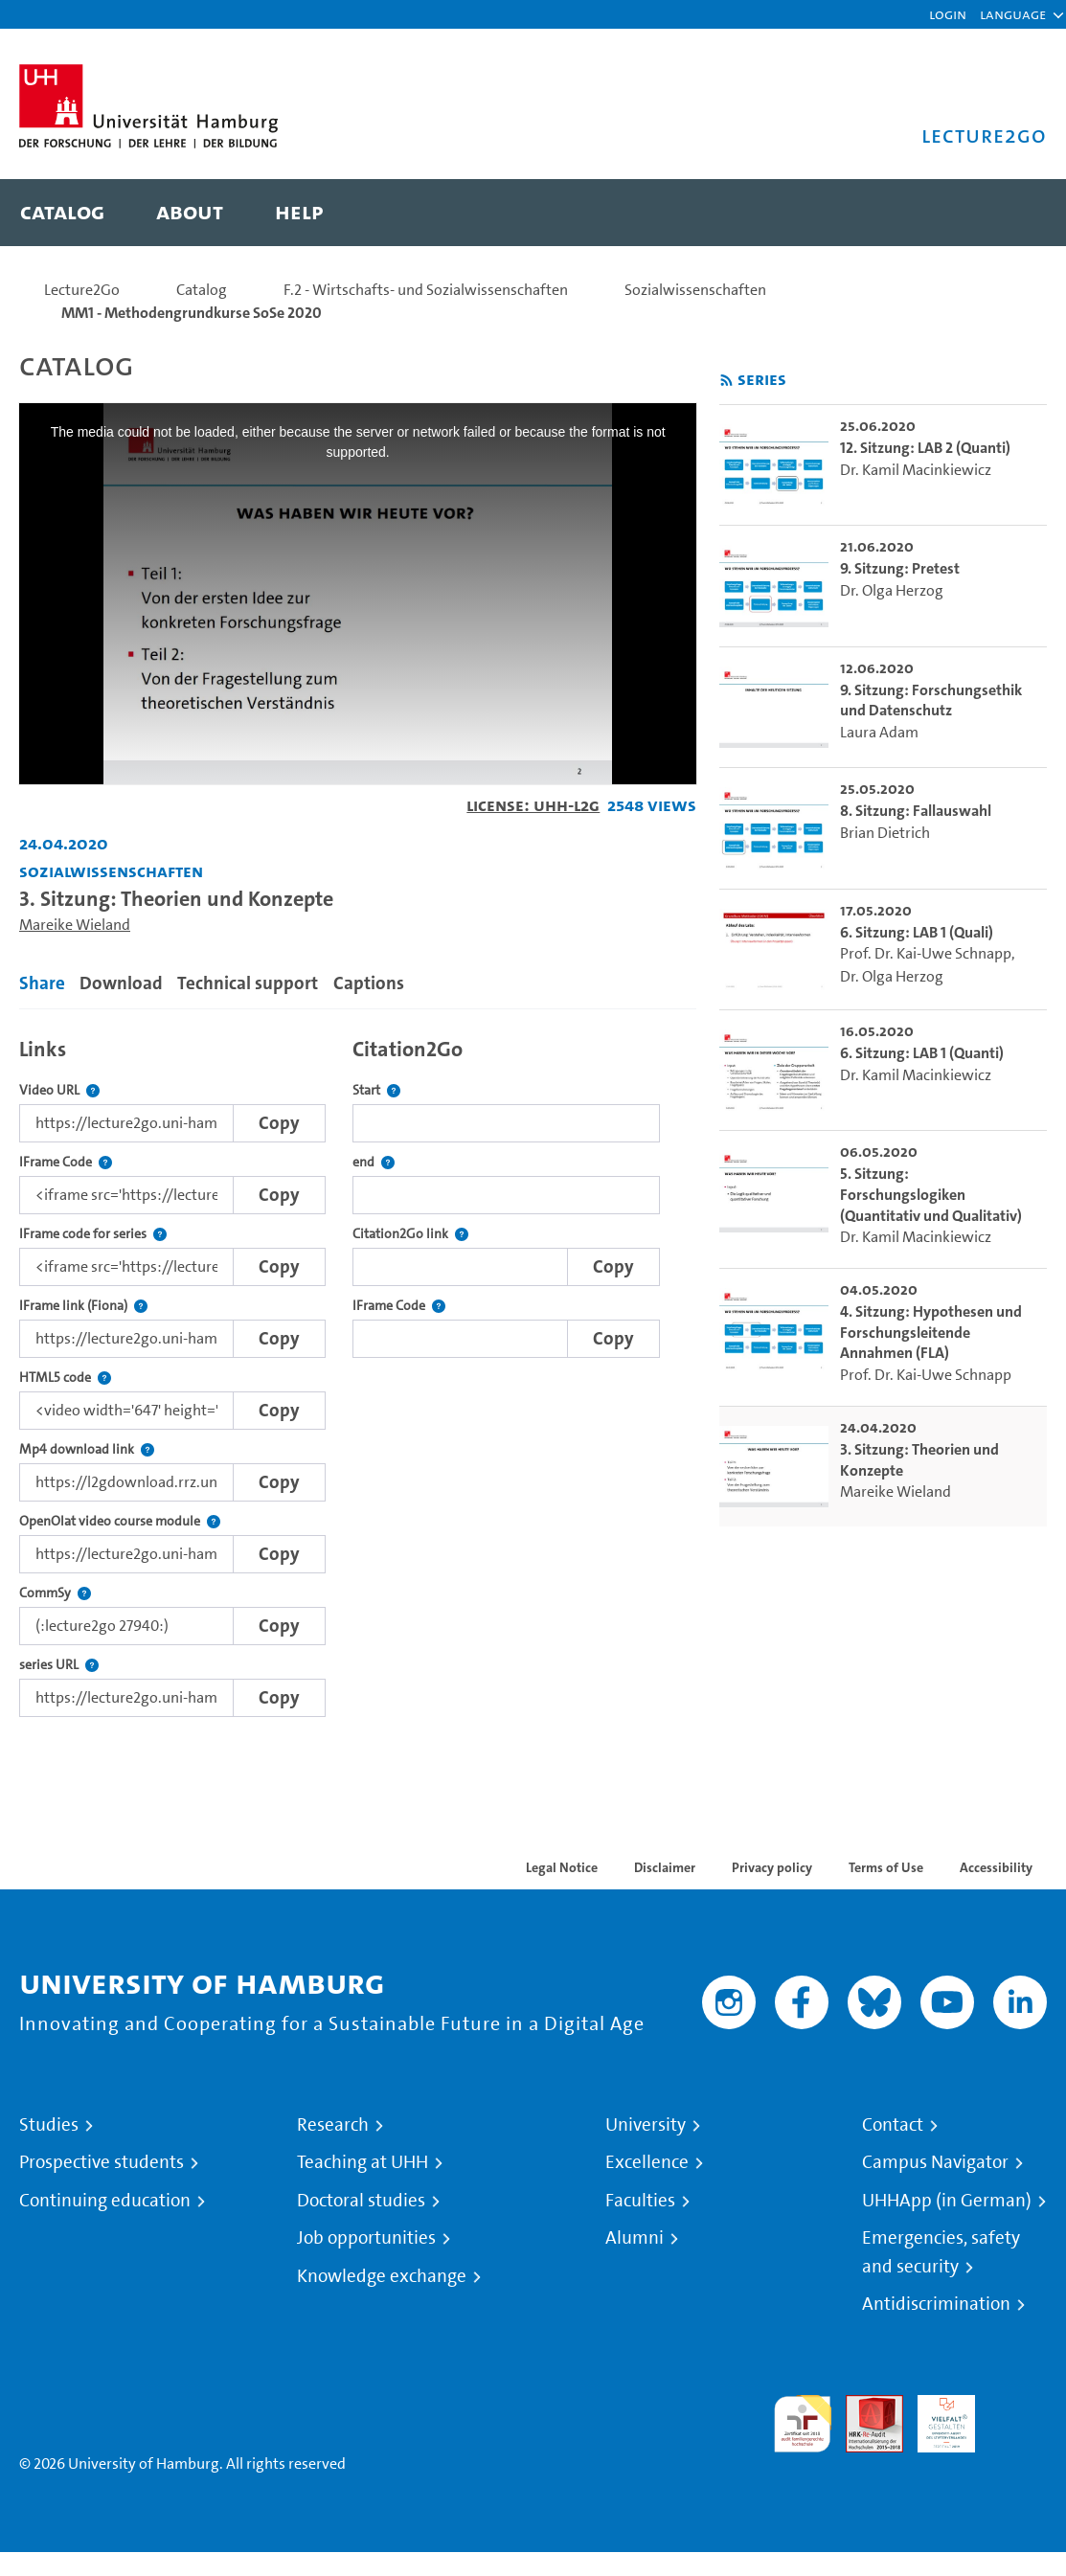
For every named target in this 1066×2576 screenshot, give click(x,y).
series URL (59, 1665)
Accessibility (996, 1867)
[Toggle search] (1013, 212)
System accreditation (1018, 2417)
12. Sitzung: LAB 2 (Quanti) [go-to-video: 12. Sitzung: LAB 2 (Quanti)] (925, 448)
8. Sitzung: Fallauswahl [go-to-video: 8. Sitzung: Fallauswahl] (915, 811)
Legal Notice (562, 1867)
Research (333, 2125)
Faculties (640, 2200)
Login (947, 14)
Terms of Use (886, 1867)
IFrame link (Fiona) (83, 1306)
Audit (864, 2406)
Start (376, 1090)
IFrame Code (65, 1162)
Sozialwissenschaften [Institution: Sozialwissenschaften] (111, 871)
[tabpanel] (357, 1372)
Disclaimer (664, 1867)
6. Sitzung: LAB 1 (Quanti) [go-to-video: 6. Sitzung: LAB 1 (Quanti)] (922, 1053)
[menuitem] (62, 212)
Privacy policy (772, 1867)
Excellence (647, 2162)
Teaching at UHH (362, 2162)
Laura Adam (879, 732)
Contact (892, 2125)
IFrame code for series (93, 1234)
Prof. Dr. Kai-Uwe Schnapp (925, 953)
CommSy (55, 1593)
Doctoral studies (361, 2200)
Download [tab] (121, 983)
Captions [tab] (368, 983)
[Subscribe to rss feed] (726, 380)
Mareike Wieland (74, 925)
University (645, 2125)
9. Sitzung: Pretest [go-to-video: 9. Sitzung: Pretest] (900, 568)
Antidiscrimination (936, 2304)
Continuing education (105, 2200)
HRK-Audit (936, 2417)
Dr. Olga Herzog (891, 590)
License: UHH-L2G (533, 805)
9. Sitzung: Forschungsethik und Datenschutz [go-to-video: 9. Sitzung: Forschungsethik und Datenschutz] (931, 700)
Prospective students (101, 2162)
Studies (49, 2125)
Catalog (201, 290)
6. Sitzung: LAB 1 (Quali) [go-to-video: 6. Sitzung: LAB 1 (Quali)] (916, 932)
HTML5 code (65, 1377)
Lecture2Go (82, 290)
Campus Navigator (935, 2162)
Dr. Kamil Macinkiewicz (915, 470)
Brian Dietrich (885, 833)
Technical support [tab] (247, 983)
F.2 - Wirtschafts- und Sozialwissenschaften (426, 290)
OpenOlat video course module (119, 1521)
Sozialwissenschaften (695, 290)
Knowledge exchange (381, 2276)
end (373, 1162)
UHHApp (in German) (947, 2200)
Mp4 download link (86, 1449)
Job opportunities (366, 2238)
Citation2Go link (410, 1234)
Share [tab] (42, 983)
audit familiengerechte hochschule (802, 2424)
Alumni (634, 2238)
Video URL (59, 1090)
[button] (1013, 14)
